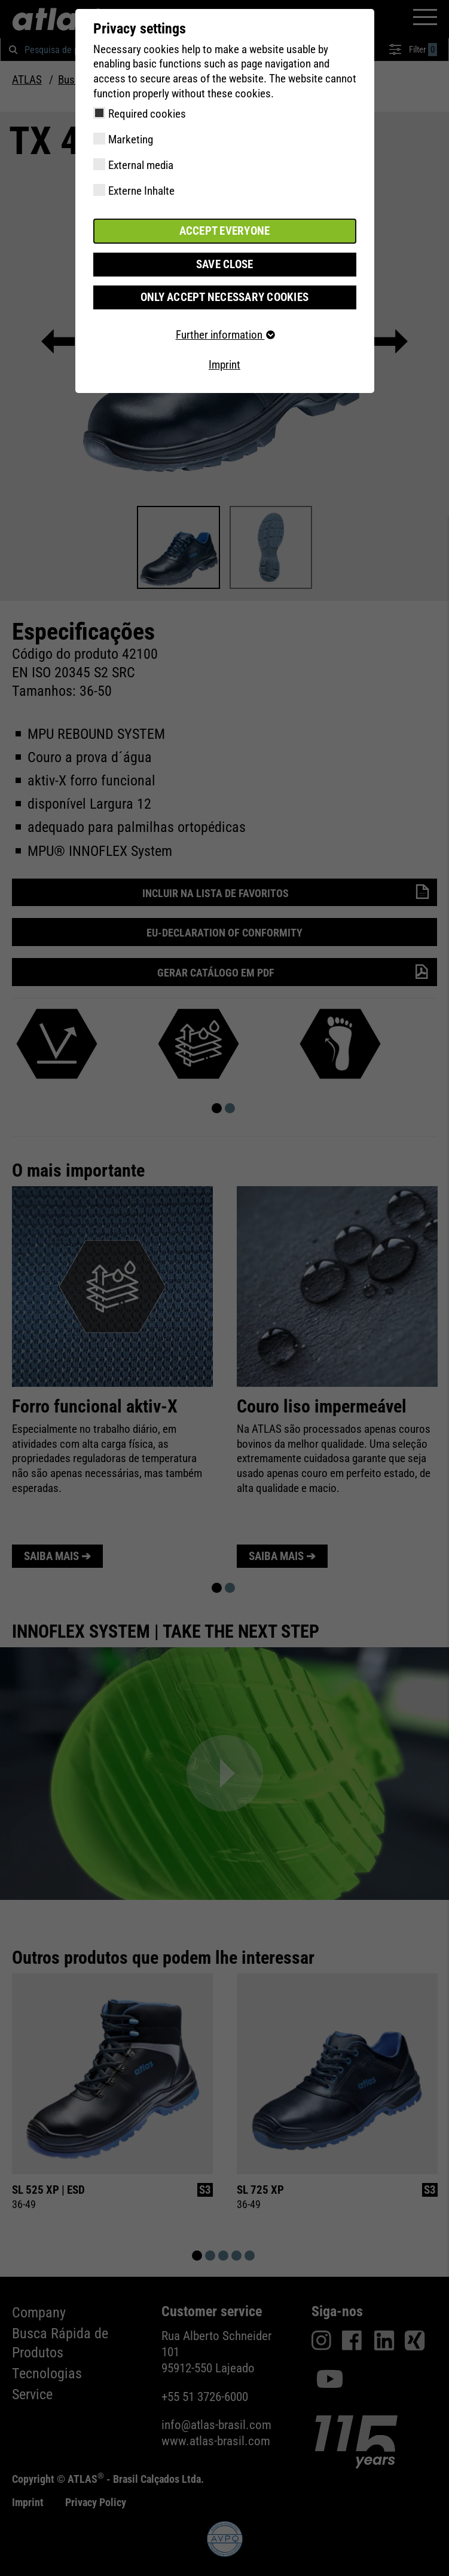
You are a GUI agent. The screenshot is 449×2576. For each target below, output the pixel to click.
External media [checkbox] (140, 165)
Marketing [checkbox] (130, 139)
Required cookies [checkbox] (147, 114)
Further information (225, 335)
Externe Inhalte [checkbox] (141, 191)
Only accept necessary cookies (224, 297)
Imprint (224, 364)
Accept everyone (224, 231)
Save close (224, 264)
